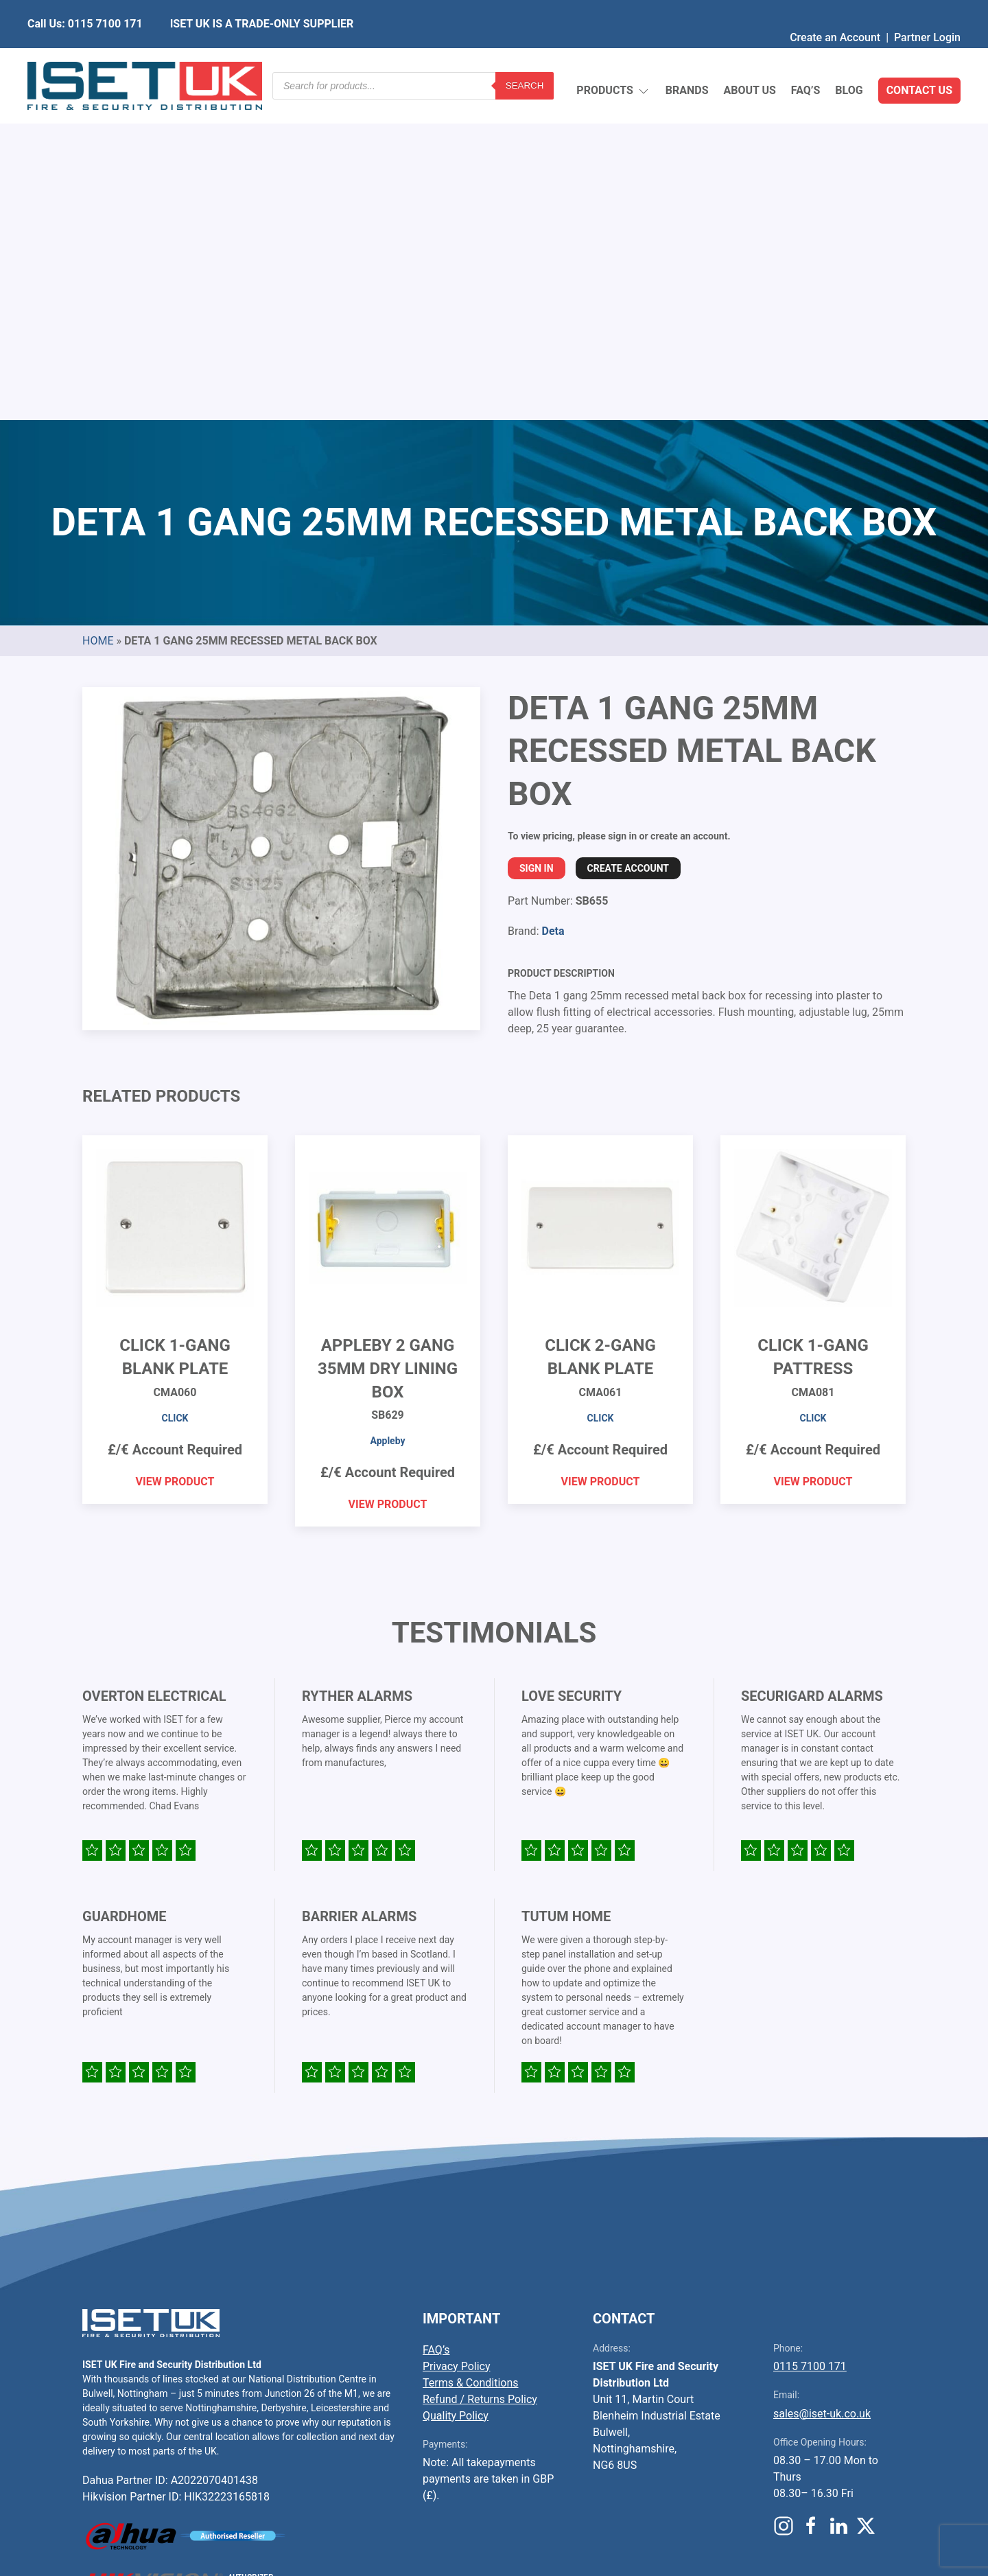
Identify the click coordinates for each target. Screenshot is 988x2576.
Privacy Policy (457, 2042)
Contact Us (919, 58)
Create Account (628, 544)
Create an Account (835, 9)
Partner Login (927, 9)
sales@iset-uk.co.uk (822, 2089)
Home (97, 316)
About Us (749, 58)
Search (525, 58)
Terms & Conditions (471, 2058)
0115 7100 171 (810, 2042)
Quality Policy (456, 2091)
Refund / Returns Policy (480, 2075)
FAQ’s (806, 58)
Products (613, 58)
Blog (848, 58)
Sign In (536, 544)
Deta (552, 607)
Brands (687, 58)
